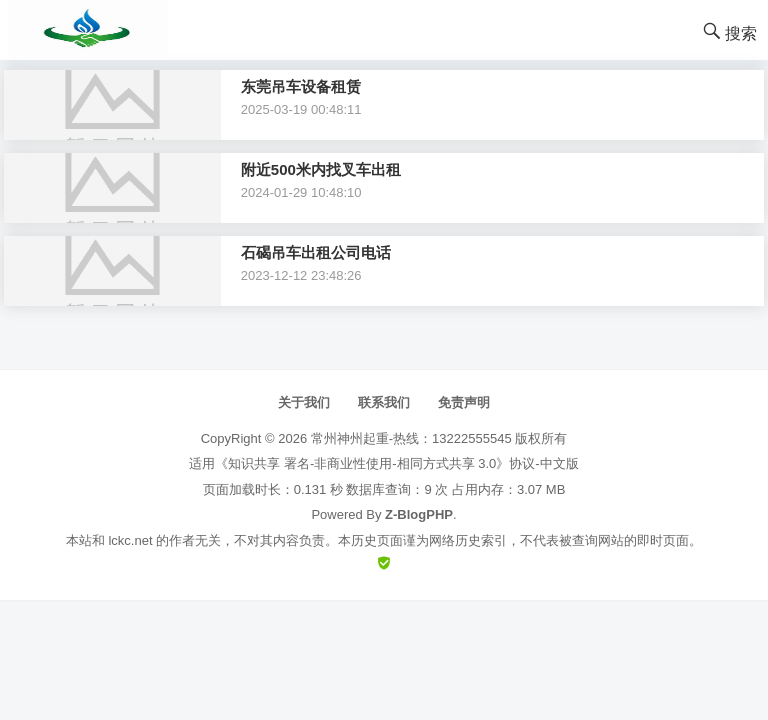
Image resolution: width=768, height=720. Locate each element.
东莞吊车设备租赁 (301, 86)
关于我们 (304, 402)
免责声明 (464, 402)
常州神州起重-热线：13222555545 (411, 438)
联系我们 (384, 402)
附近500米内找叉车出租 (321, 169)
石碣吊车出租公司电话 (316, 252)
